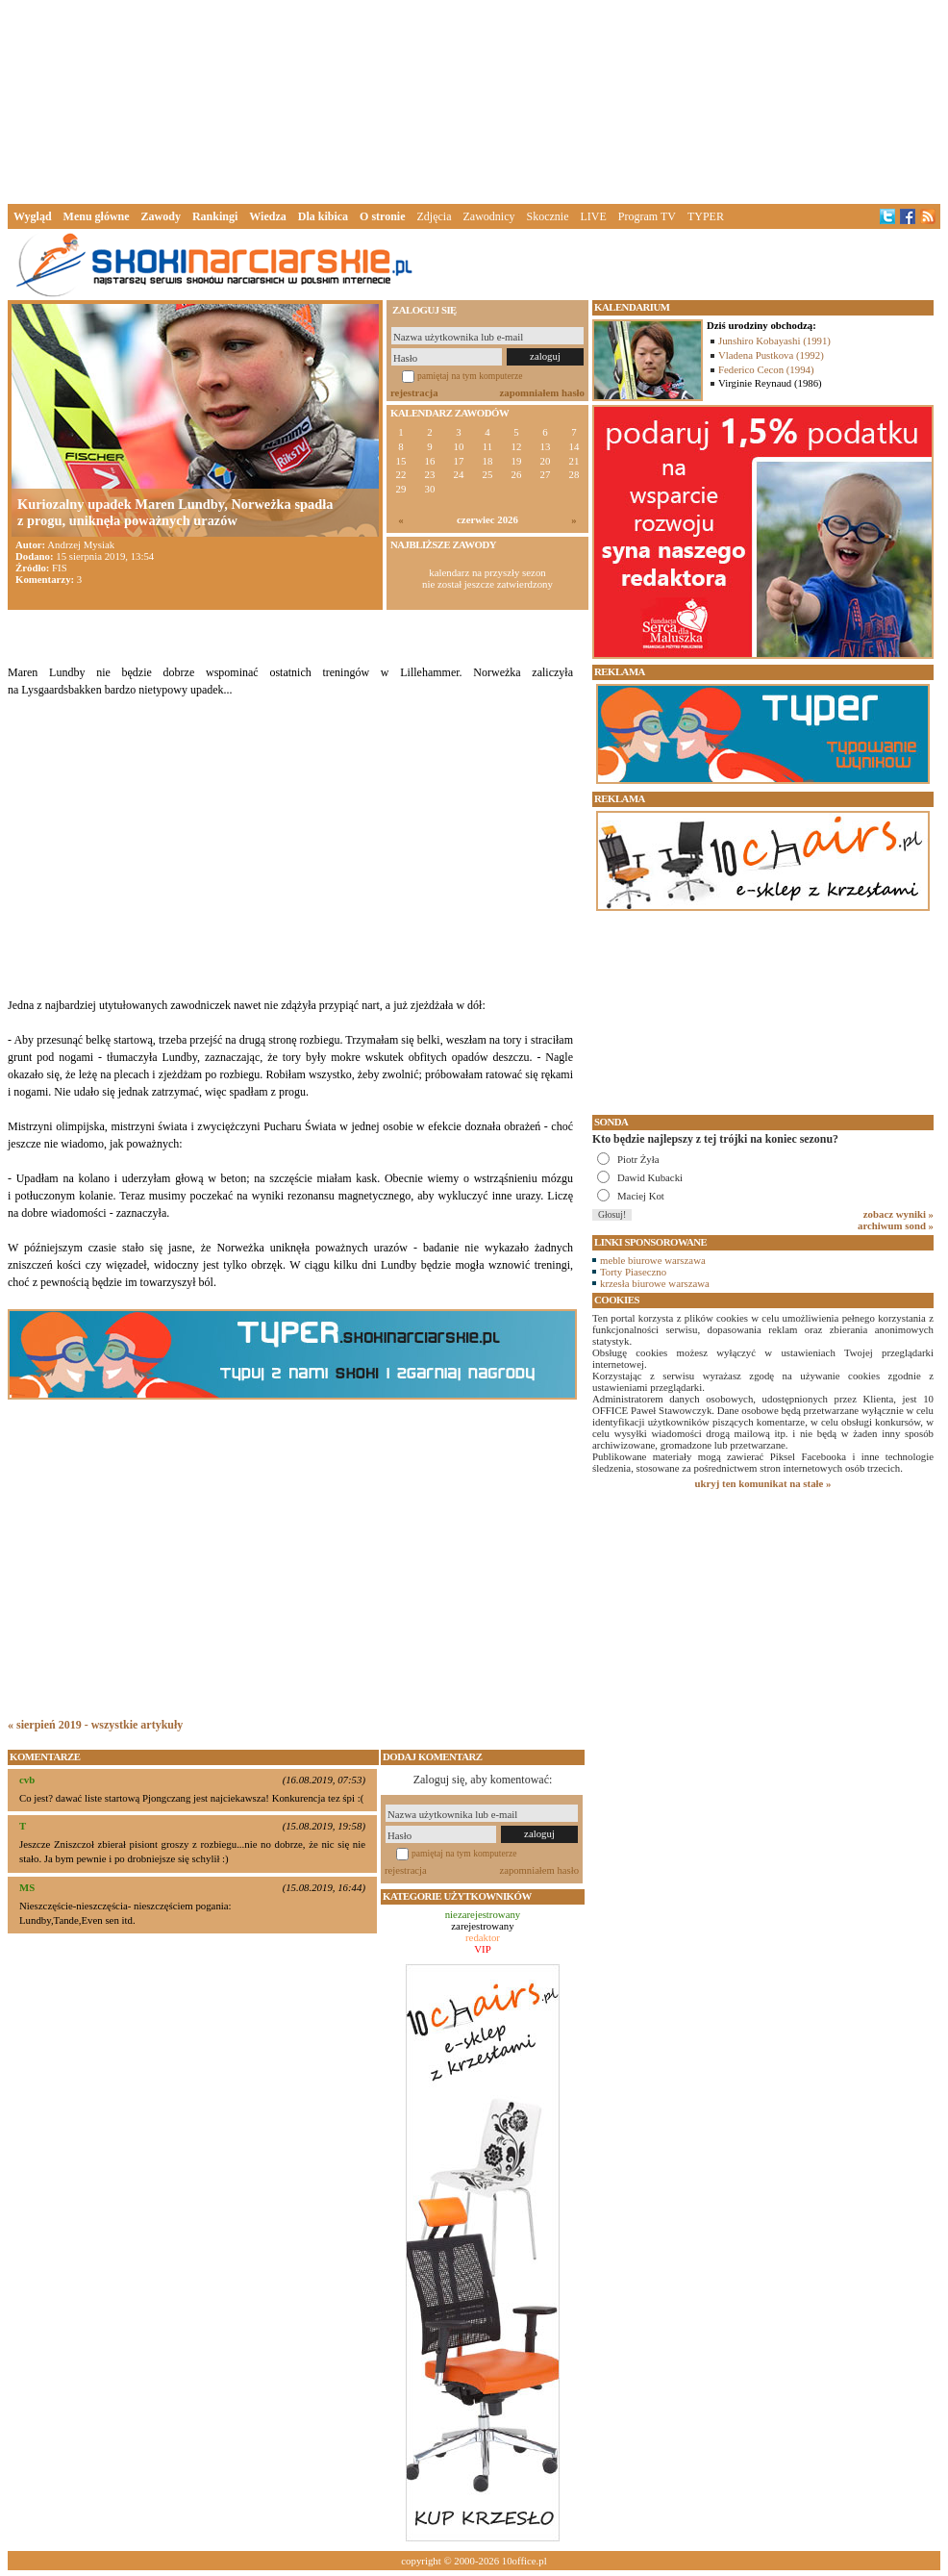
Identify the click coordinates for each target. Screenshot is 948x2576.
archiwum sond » (896, 1225)
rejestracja (414, 392)
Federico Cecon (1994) (766, 369)
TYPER (705, 216)
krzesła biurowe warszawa (655, 1283)
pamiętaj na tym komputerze (470, 375)
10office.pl (524, 2560)
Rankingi (214, 216)
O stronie (382, 216)
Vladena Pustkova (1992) (771, 355)
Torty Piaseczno (633, 1271)
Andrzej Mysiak (80, 544)
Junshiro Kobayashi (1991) (774, 340)
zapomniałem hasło (542, 392)
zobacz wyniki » (898, 1214)
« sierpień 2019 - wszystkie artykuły (95, 1724)
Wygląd (32, 216)
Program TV (647, 216)
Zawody (161, 216)
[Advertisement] (474, 100)
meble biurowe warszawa (653, 1260)
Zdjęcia (434, 216)
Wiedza (267, 216)
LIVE (593, 216)
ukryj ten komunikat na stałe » (763, 1483)
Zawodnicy (489, 216)
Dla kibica (323, 216)
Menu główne (96, 216)
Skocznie (547, 216)
